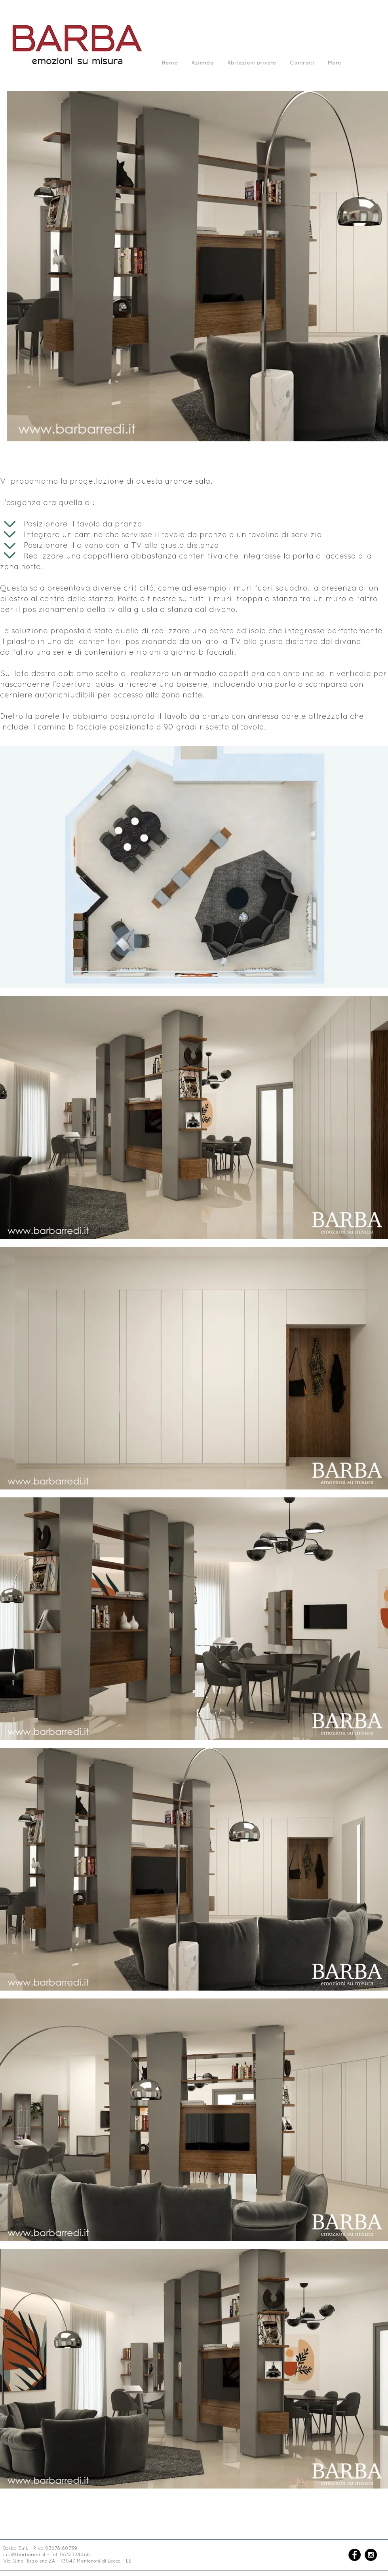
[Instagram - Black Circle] (371, 2555)
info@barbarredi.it (24, 2554)
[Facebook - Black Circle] (354, 2555)
